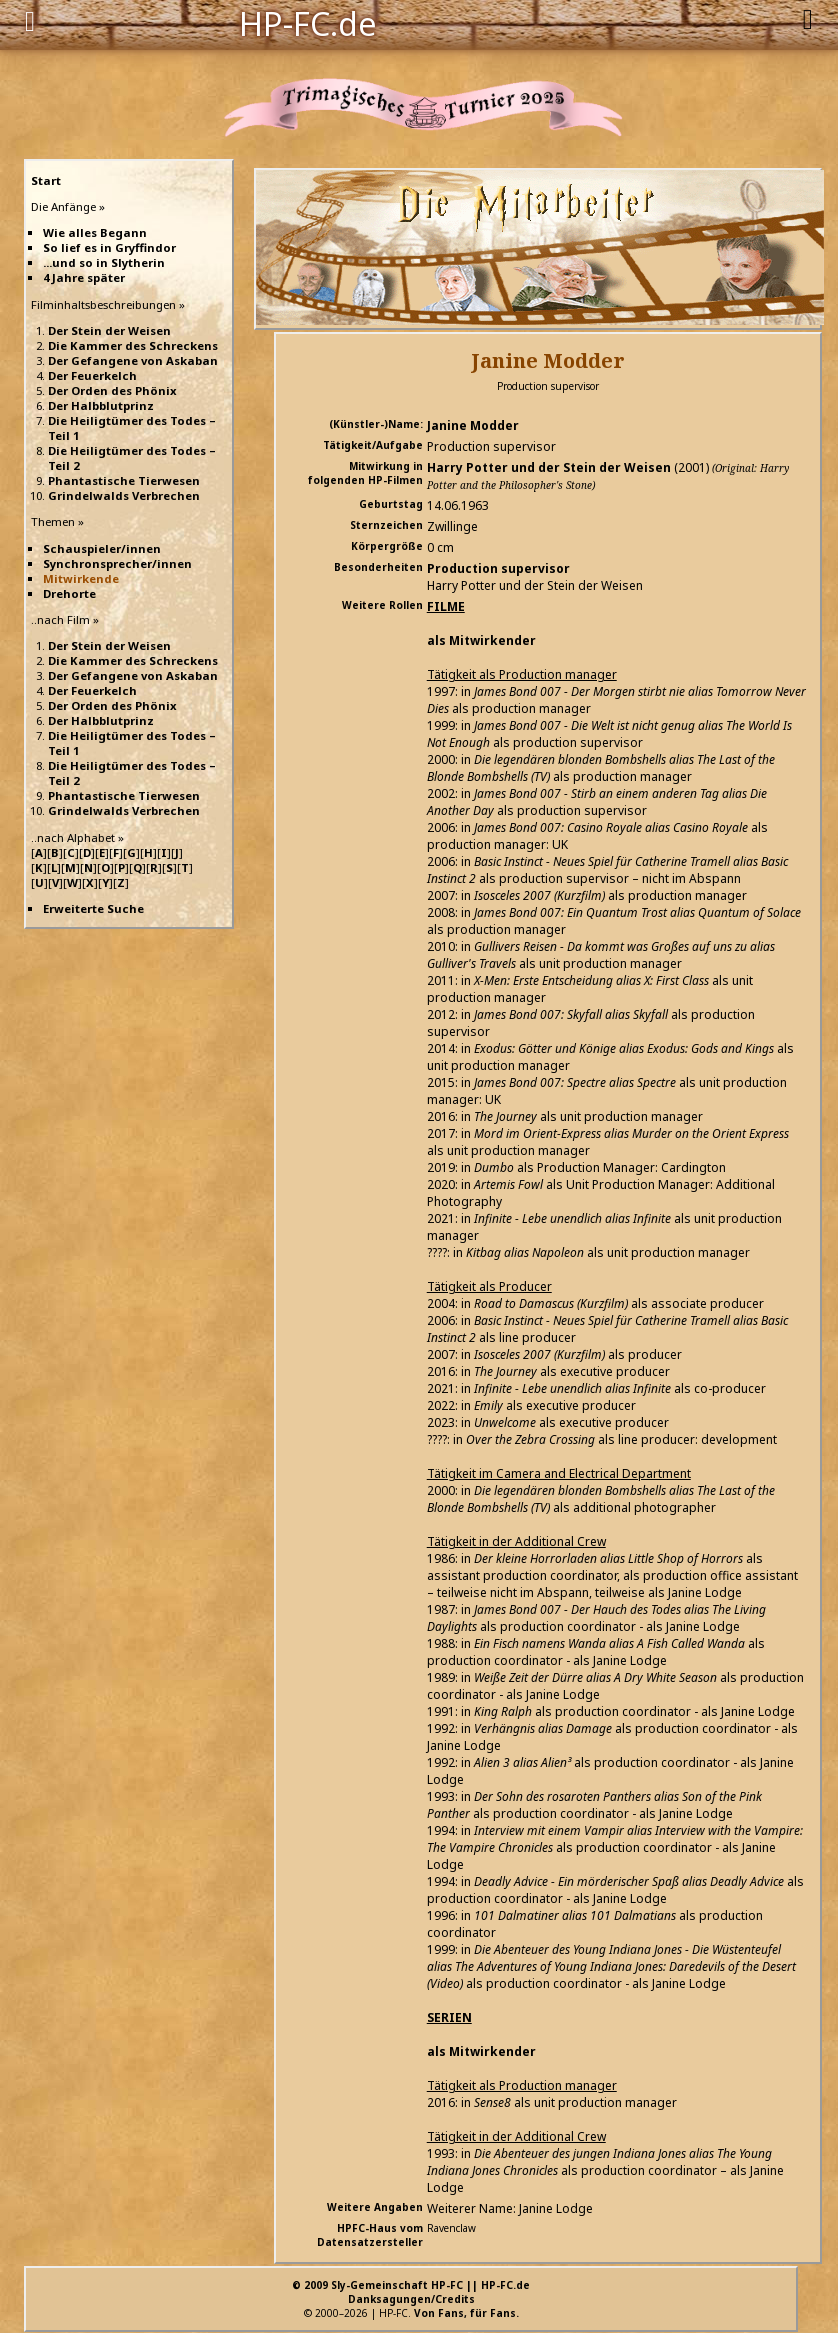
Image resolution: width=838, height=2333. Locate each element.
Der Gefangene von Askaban (133, 360)
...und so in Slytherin (104, 262)
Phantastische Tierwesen (124, 480)
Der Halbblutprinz (101, 405)
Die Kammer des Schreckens (133, 345)
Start (46, 180)
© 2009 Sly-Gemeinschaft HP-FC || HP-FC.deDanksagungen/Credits (411, 2292)
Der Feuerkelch (92, 375)
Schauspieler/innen (102, 548)
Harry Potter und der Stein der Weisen (549, 467)
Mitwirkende (81, 578)
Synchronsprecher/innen (117, 563)
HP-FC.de (308, 22)
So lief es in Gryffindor (109, 247)
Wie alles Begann (95, 232)
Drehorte (69, 593)
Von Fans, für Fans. (466, 2313)
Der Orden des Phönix (112, 390)
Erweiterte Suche (93, 908)
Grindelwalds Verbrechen (124, 495)
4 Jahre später (84, 277)
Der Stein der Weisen (109, 330)
